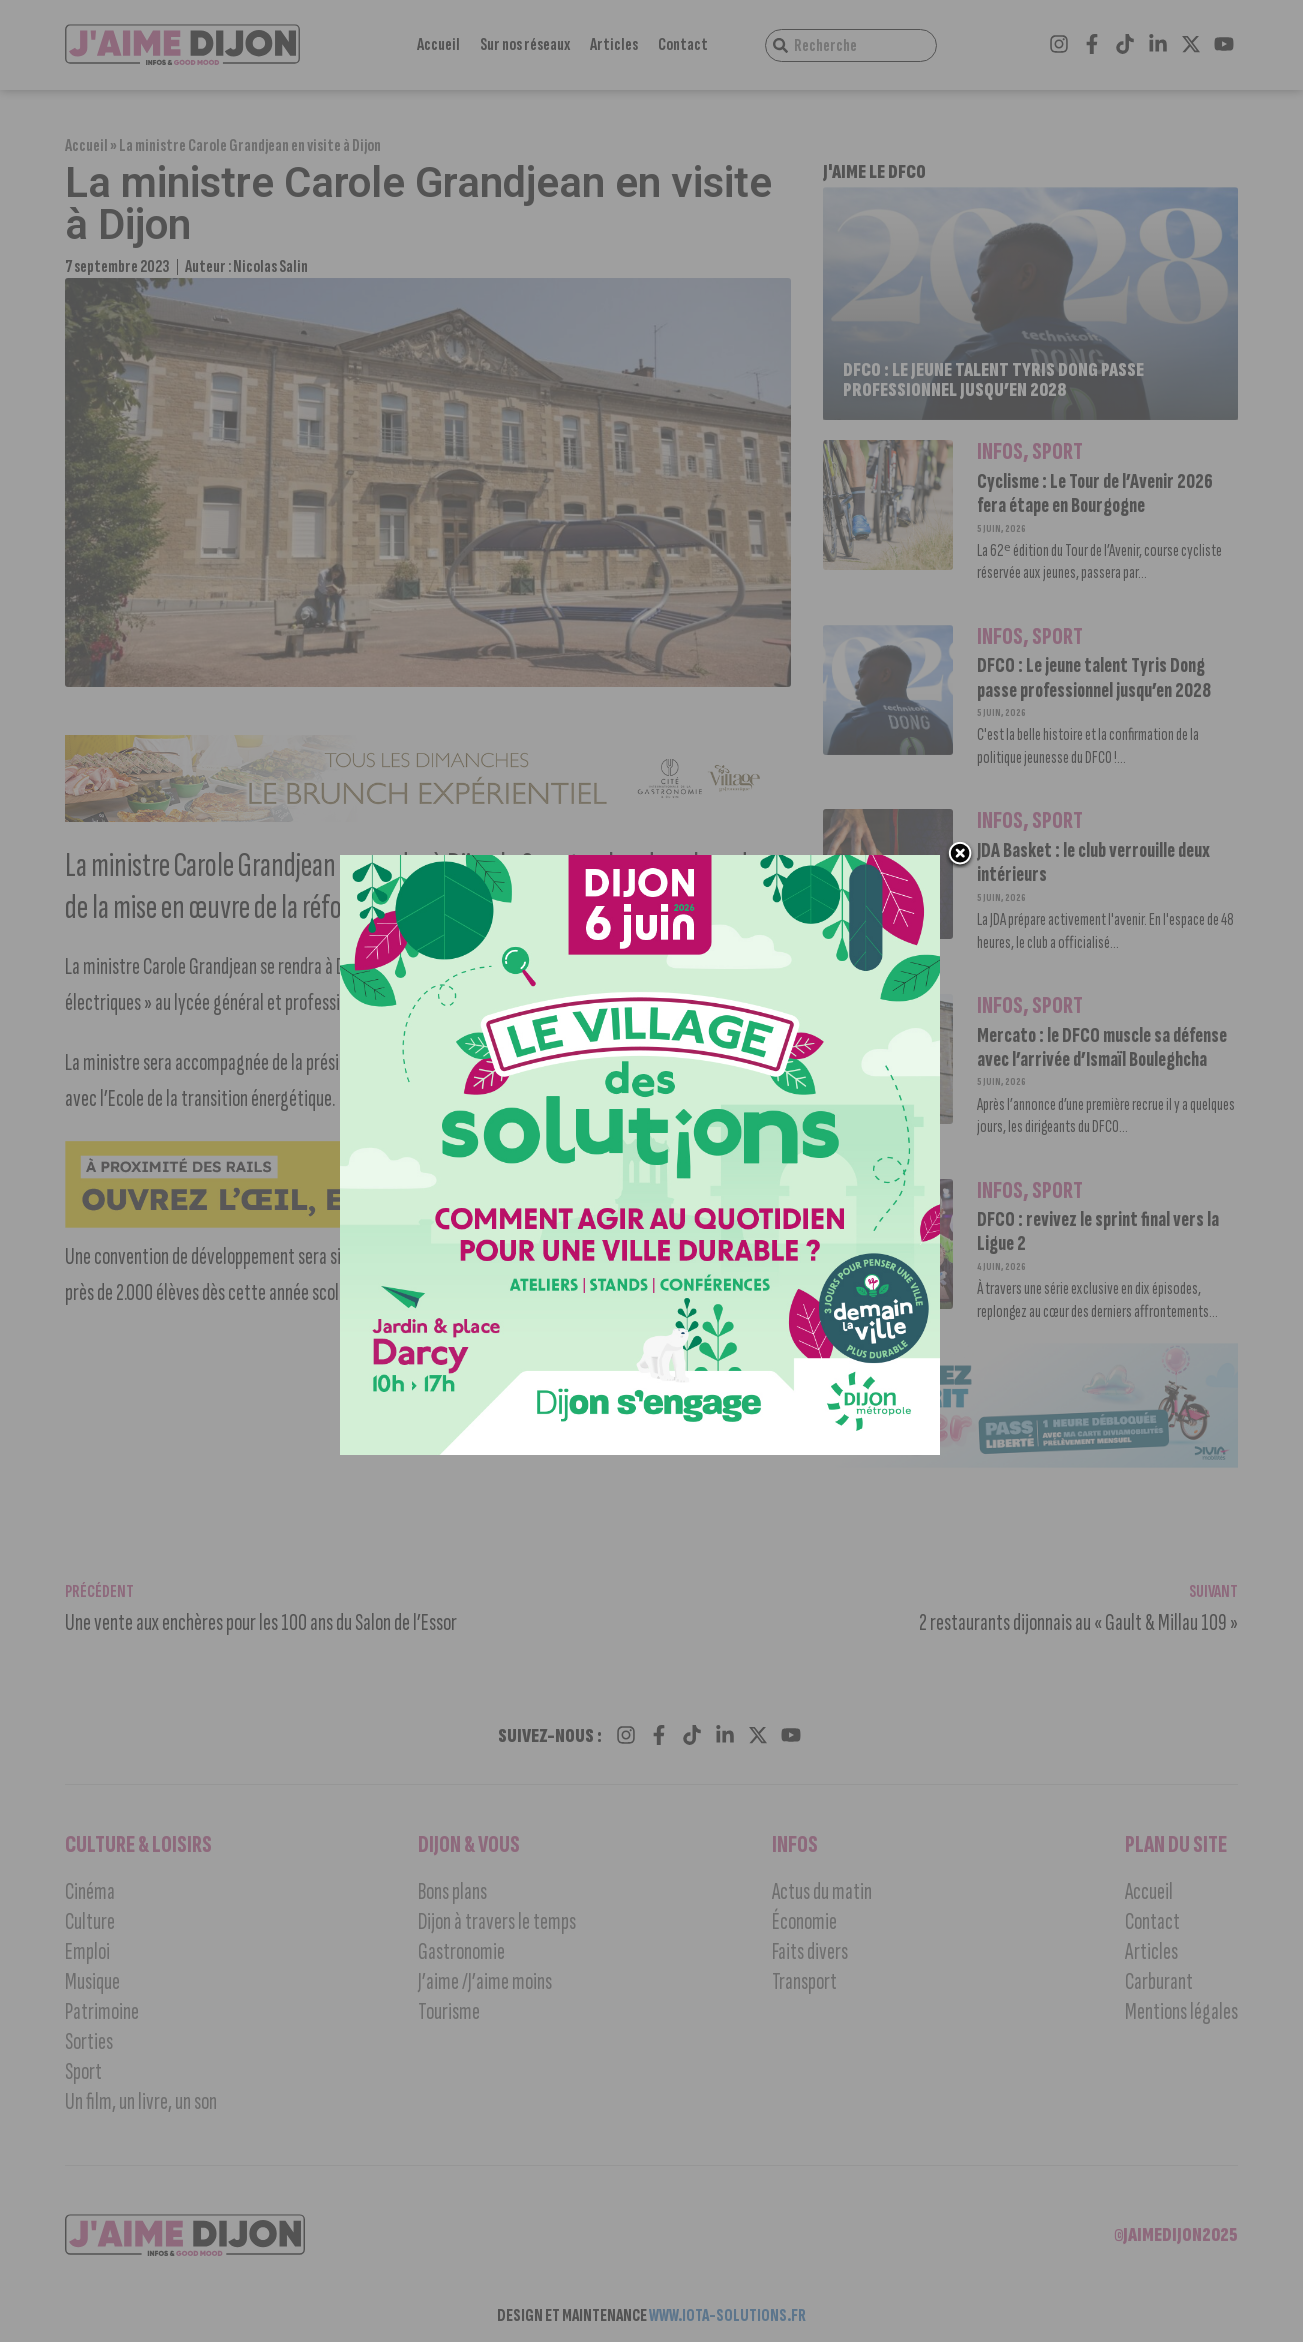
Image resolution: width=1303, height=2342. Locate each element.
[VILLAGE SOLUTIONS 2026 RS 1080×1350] (641, 1450)
